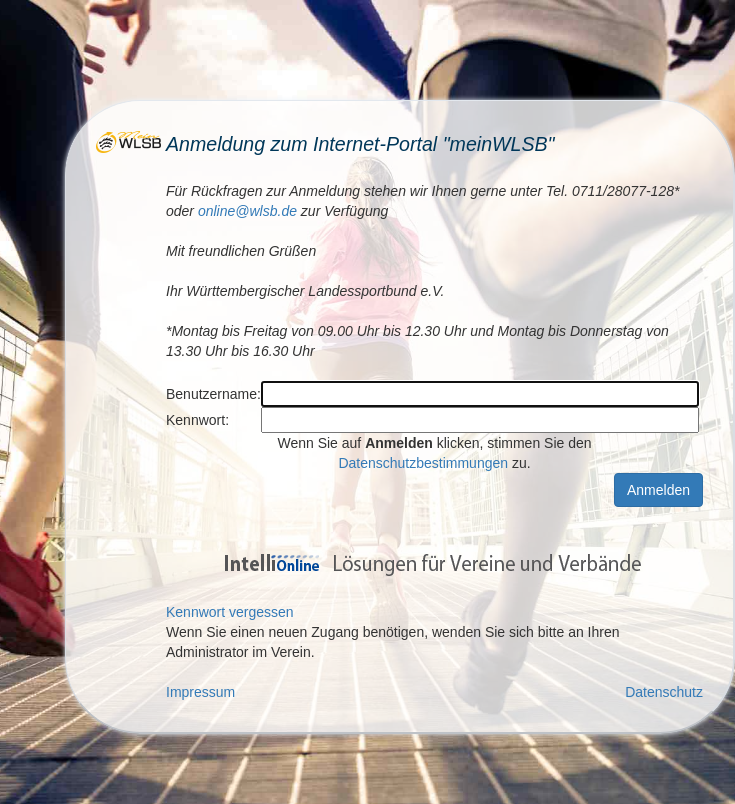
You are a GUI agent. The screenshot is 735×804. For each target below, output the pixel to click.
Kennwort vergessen (230, 612)
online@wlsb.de (247, 211)
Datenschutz (664, 692)
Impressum (200, 692)
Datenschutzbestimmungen (423, 463)
